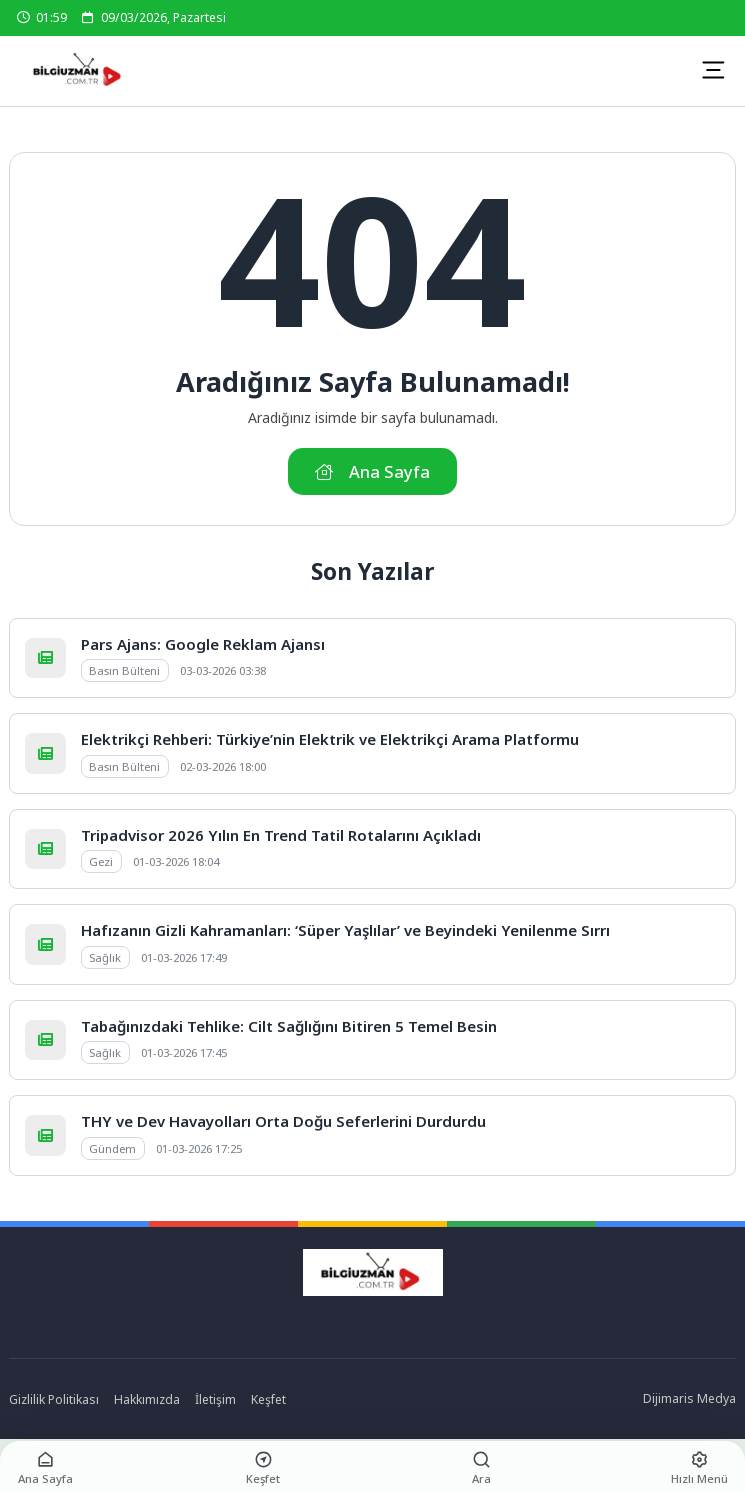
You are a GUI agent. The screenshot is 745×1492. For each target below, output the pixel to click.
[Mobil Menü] (713, 70)
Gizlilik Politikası (54, 1399)
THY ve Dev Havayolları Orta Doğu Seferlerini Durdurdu (283, 1121)
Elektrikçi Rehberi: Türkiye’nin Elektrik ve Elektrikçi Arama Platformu (330, 739)
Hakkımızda (147, 1399)
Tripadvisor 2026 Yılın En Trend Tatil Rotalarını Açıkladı (281, 835)
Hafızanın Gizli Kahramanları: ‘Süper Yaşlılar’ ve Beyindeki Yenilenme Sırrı (345, 930)
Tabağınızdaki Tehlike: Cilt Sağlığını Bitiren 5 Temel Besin (289, 1026)
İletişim (215, 1399)
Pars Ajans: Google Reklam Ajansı (203, 644)
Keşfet (268, 1399)
